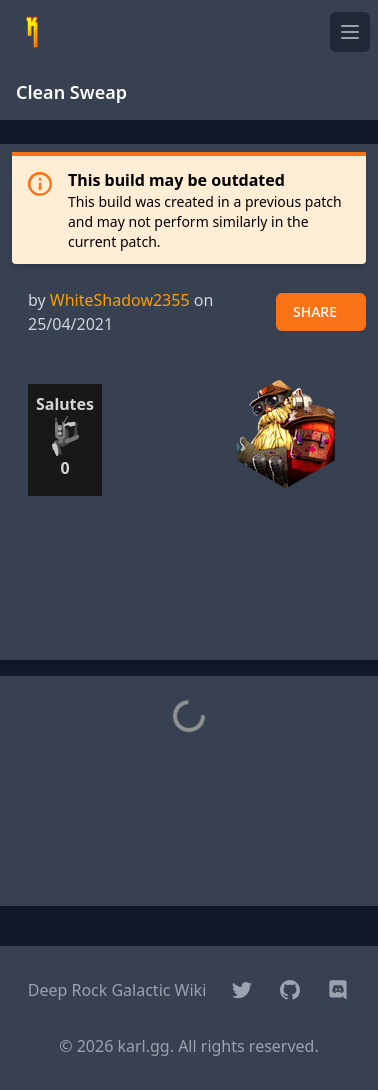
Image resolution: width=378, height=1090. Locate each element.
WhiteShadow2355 (120, 300)
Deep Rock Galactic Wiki (117, 990)
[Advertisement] (189, 594)
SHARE (315, 311)
